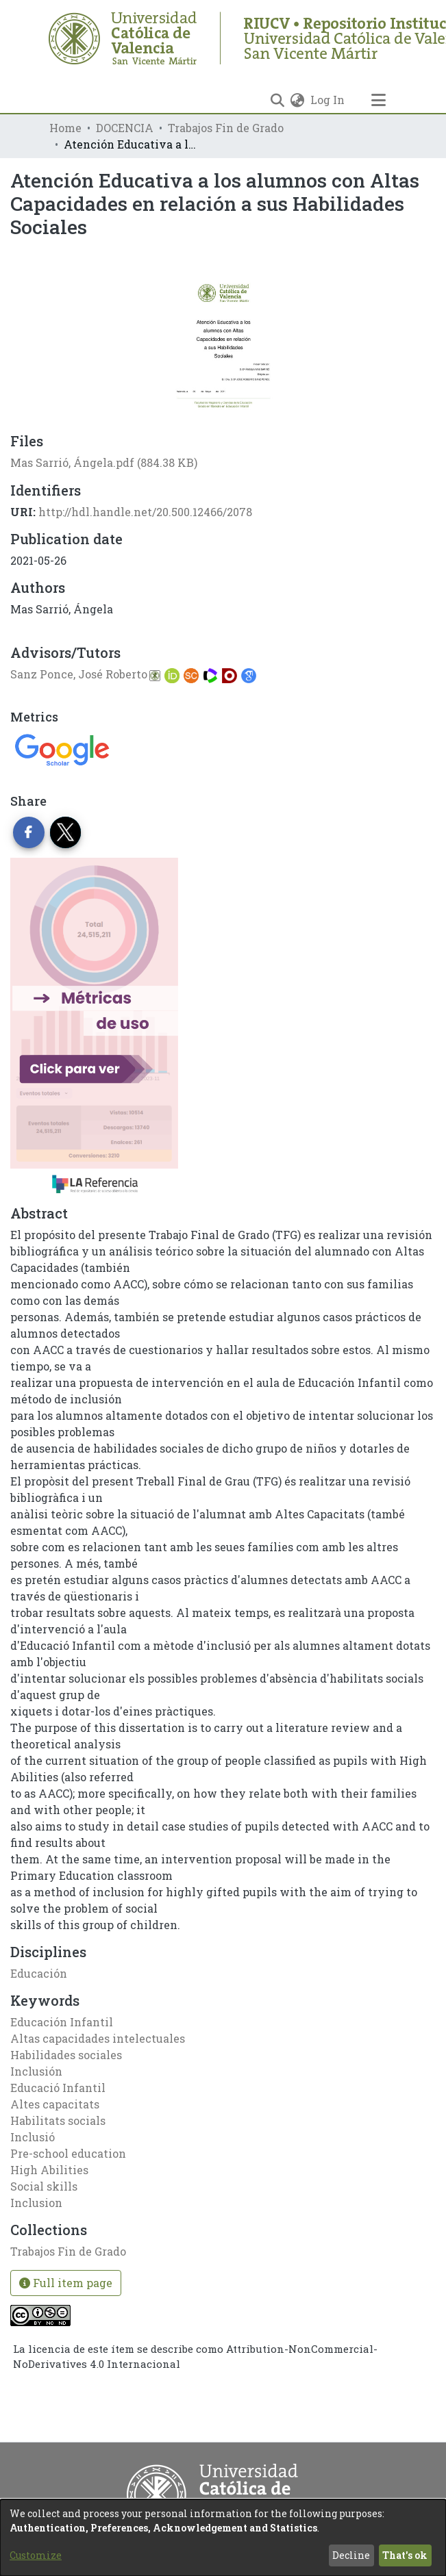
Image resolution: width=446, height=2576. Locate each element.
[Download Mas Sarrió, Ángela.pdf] (103, 462)
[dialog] (223, 2537)
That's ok (405, 2555)
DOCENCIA (124, 127)
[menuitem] (297, 100)
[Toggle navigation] (379, 100)
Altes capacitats (54, 2104)
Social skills (43, 2186)
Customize (36, 2555)
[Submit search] (277, 100)
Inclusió (32, 2137)
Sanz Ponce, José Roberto (78, 674)
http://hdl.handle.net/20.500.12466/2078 (145, 512)
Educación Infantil (61, 2022)
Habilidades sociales (66, 2055)
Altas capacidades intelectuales (97, 2038)
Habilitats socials (58, 2120)
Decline (351, 2555)
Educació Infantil (58, 2087)
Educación (38, 1973)
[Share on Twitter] (66, 832)
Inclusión (36, 2071)
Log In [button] (328, 99)
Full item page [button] (65, 2282)
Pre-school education (68, 2153)
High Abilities (49, 2170)
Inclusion (36, 2202)
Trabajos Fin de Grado (226, 127)
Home (65, 127)
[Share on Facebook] (29, 832)
